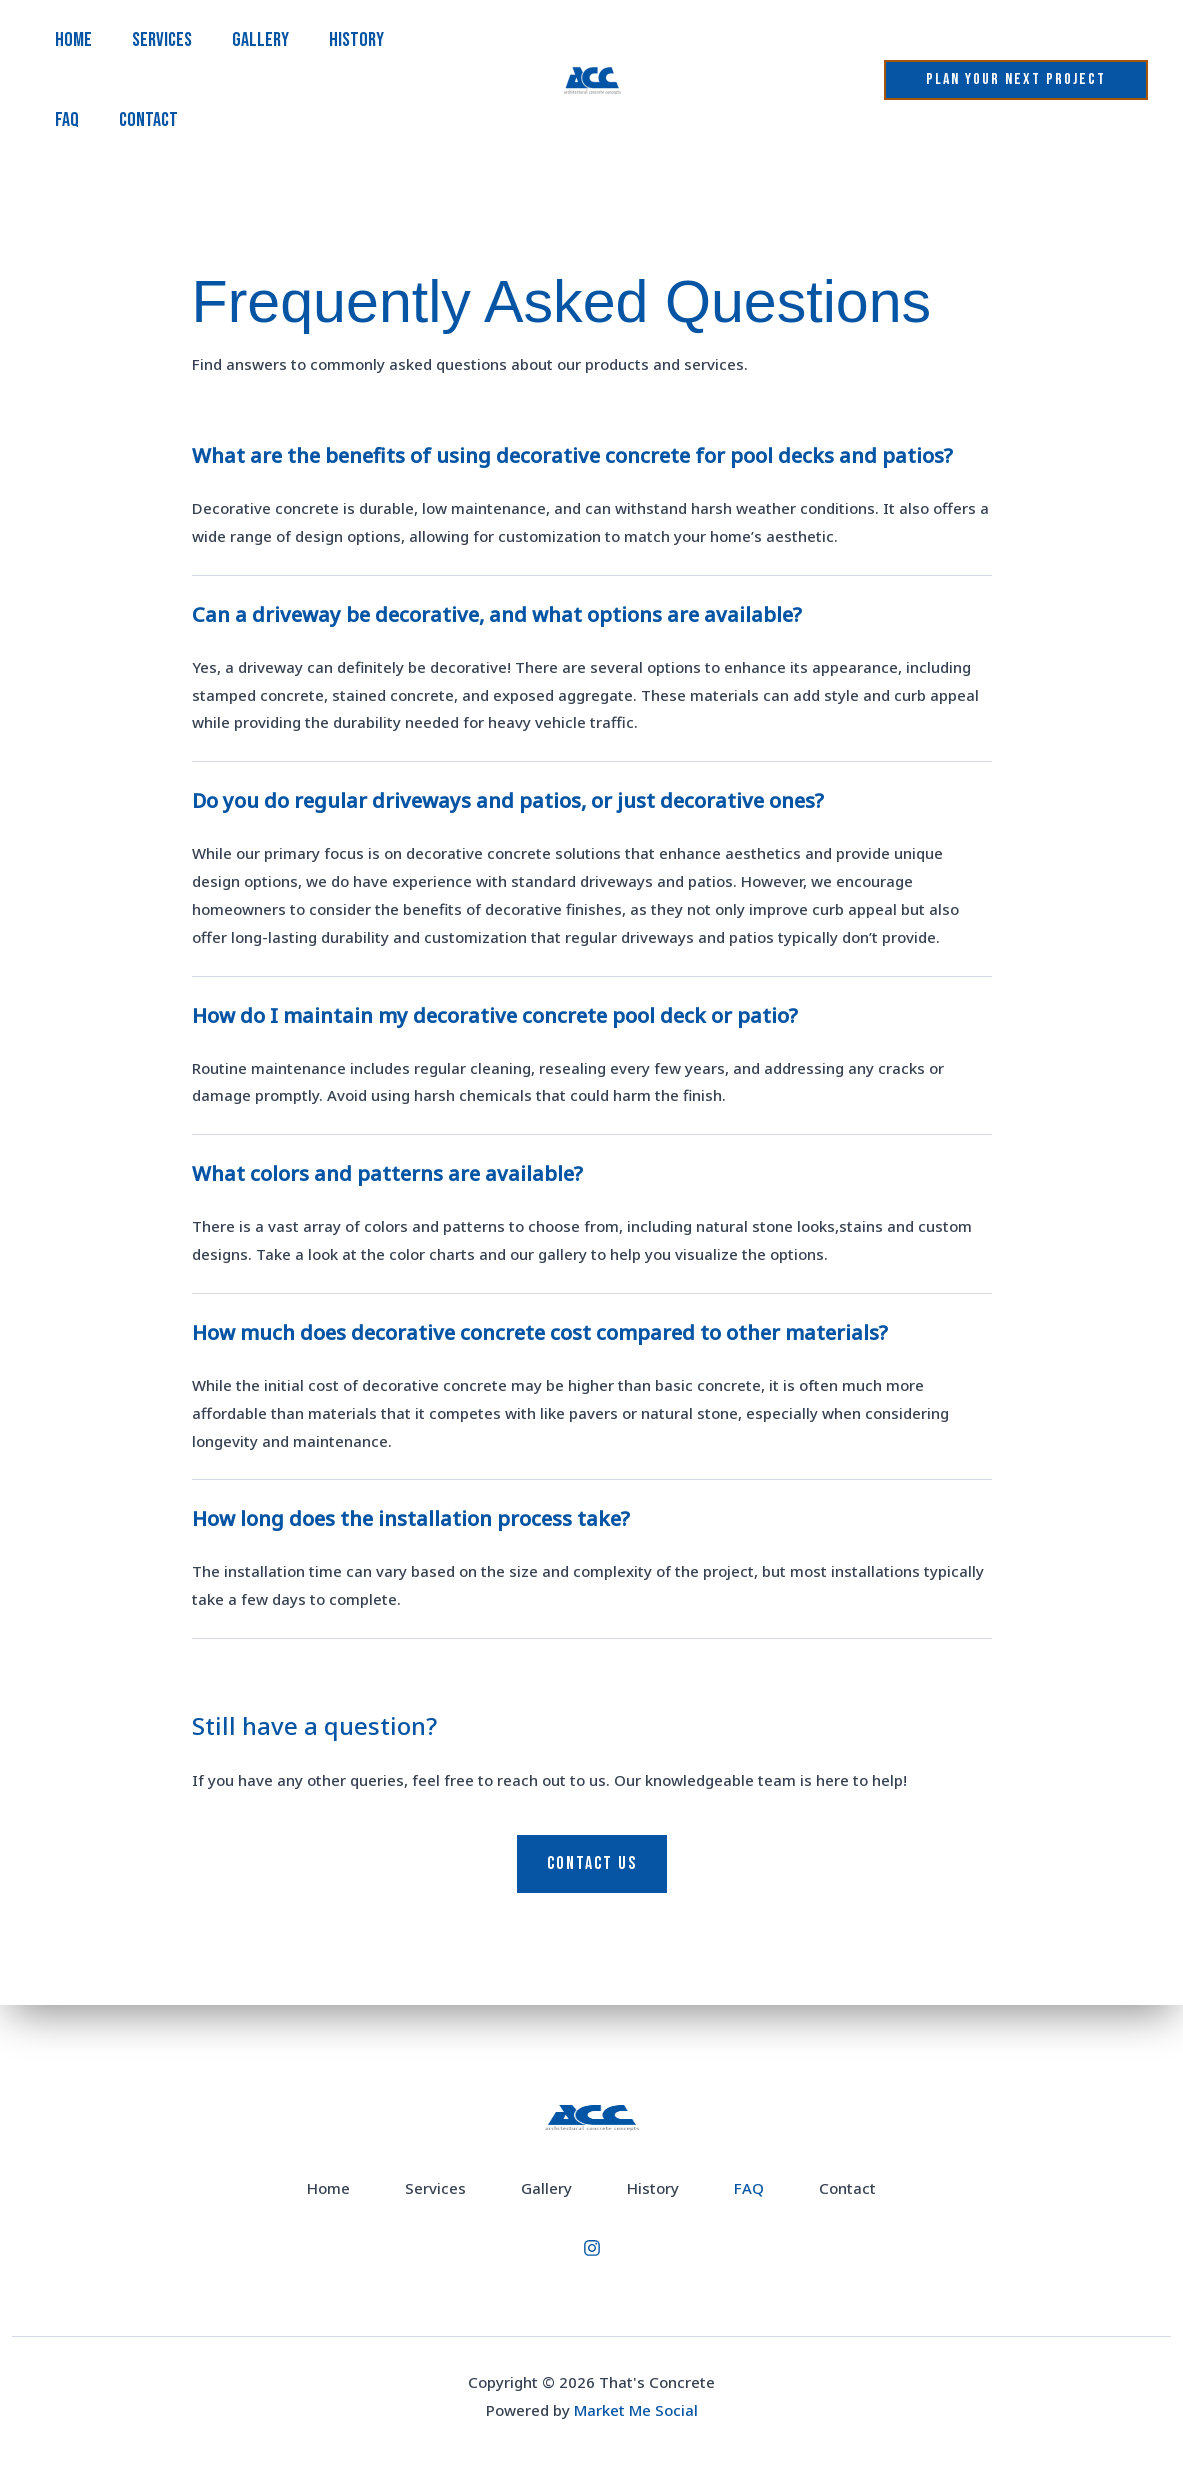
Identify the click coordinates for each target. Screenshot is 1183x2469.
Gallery (260, 40)
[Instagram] (592, 2248)
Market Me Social (636, 2410)
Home (73, 40)
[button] (1016, 80)
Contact (148, 120)
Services (162, 40)
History (356, 40)
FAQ (67, 120)
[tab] (592, 501)
